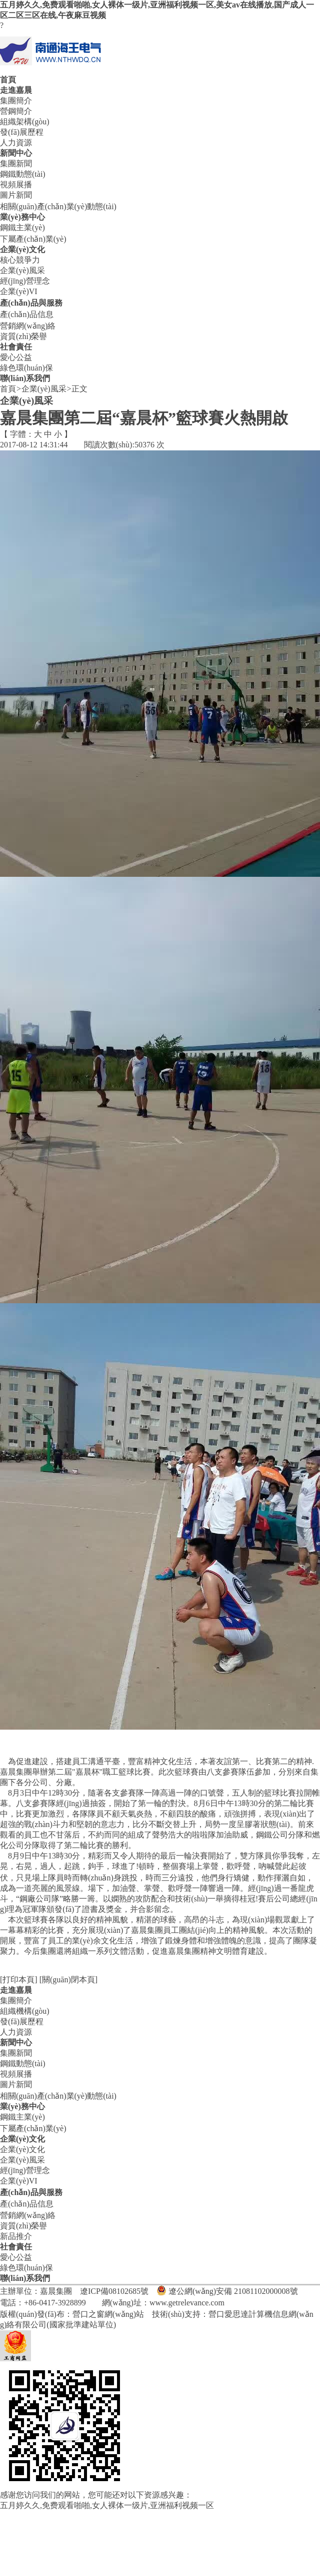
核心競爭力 (20, 260)
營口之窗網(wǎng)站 (108, 2314)
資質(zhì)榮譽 (23, 336)
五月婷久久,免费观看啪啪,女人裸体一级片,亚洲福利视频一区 (107, 2505)
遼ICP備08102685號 (114, 2291)
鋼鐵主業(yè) (22, 227)
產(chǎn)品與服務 (31, 303)
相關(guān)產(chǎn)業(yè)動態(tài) (58, 206)
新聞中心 (16, 153)
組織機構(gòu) (25, 2011)
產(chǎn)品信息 (27, 314)
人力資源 (16, 142)
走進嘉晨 (16, 90)
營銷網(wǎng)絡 (28, 326)
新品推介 (16, 2236)
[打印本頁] (19, 1979)
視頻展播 (16, 184)
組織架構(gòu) (25, 121)
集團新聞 (16, 163)
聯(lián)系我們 (25, 378)
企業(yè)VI (19, 291)
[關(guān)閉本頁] (69, 1979)
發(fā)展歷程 (22, 132)
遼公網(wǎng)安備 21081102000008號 (233, 2291)
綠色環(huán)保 (26, 368)
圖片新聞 (16, 195)
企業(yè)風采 (22, 270)
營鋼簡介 (16, 111)
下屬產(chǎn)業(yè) (33, 239)
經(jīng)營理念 (25, 281)
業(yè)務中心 (22, 217)
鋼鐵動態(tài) (23, 174)
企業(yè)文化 (22, 249)
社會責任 (16, 347)
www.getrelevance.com (187, 2302)
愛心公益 (16, 357)
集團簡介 (16, 100)
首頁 (8, 79)
